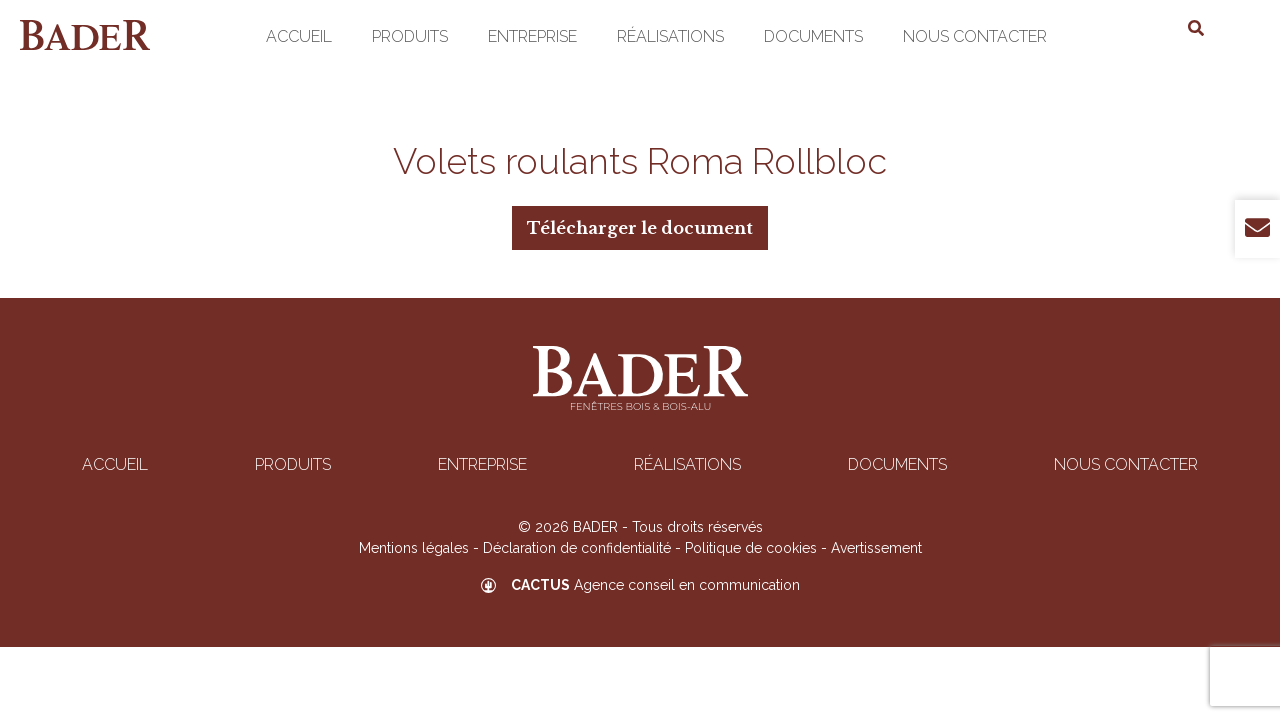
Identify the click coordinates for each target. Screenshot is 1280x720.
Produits (410, 36)
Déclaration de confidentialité (577, 548)
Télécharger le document (640, 228)
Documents (813, 36)
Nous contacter (975, 36)
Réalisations (670, 36)
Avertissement (876, 548)
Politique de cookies (751, 548)
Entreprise (532, 36)
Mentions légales (414, 548)
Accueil (299, 36)
